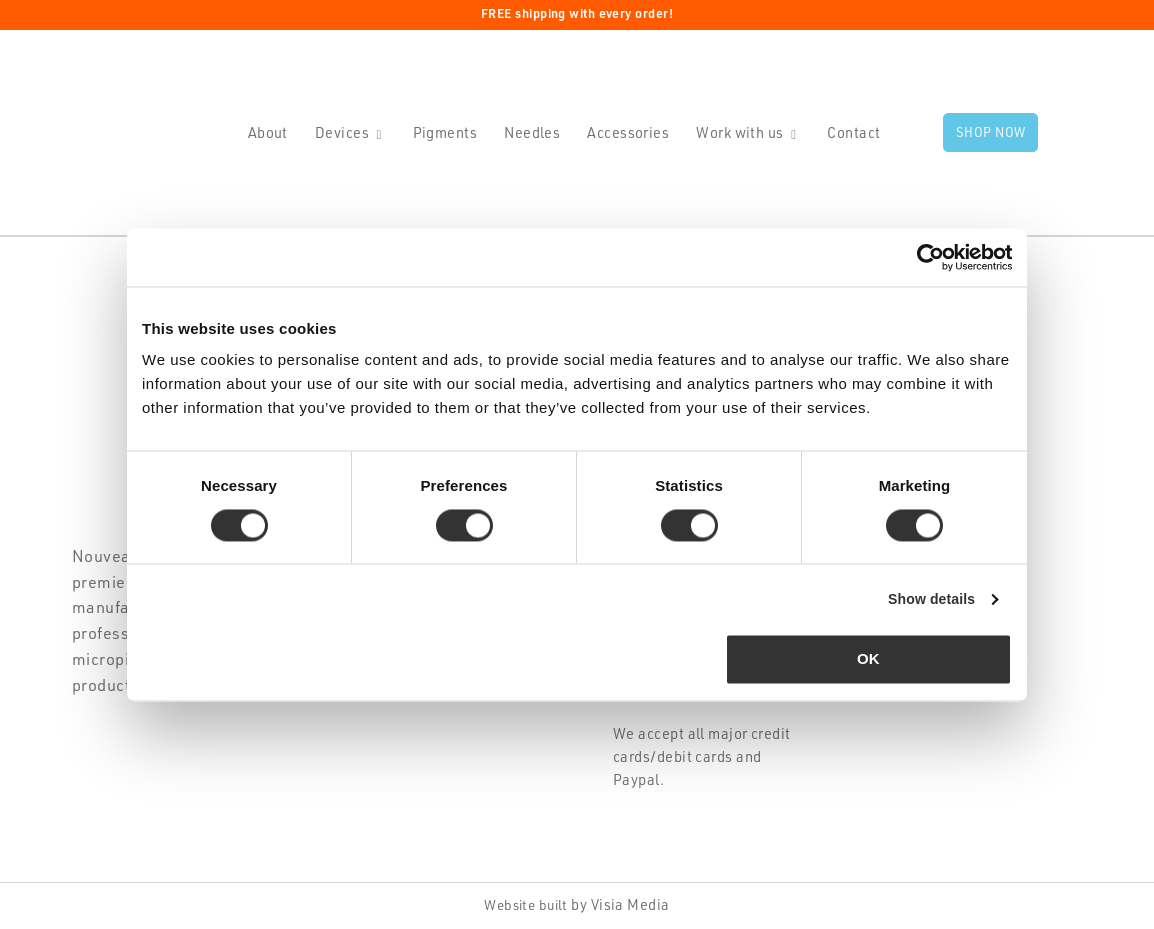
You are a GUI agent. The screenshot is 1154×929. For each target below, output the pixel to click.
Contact (853, 134)
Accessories (628, 134)
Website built (526, 908)
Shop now (991, 134)
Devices (342, 134)
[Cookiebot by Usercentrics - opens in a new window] (924, 257)
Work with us (739, 134)
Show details (927, 599)
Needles (532, 134)
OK (868, 660)
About (268, 134)
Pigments (445, 134)
